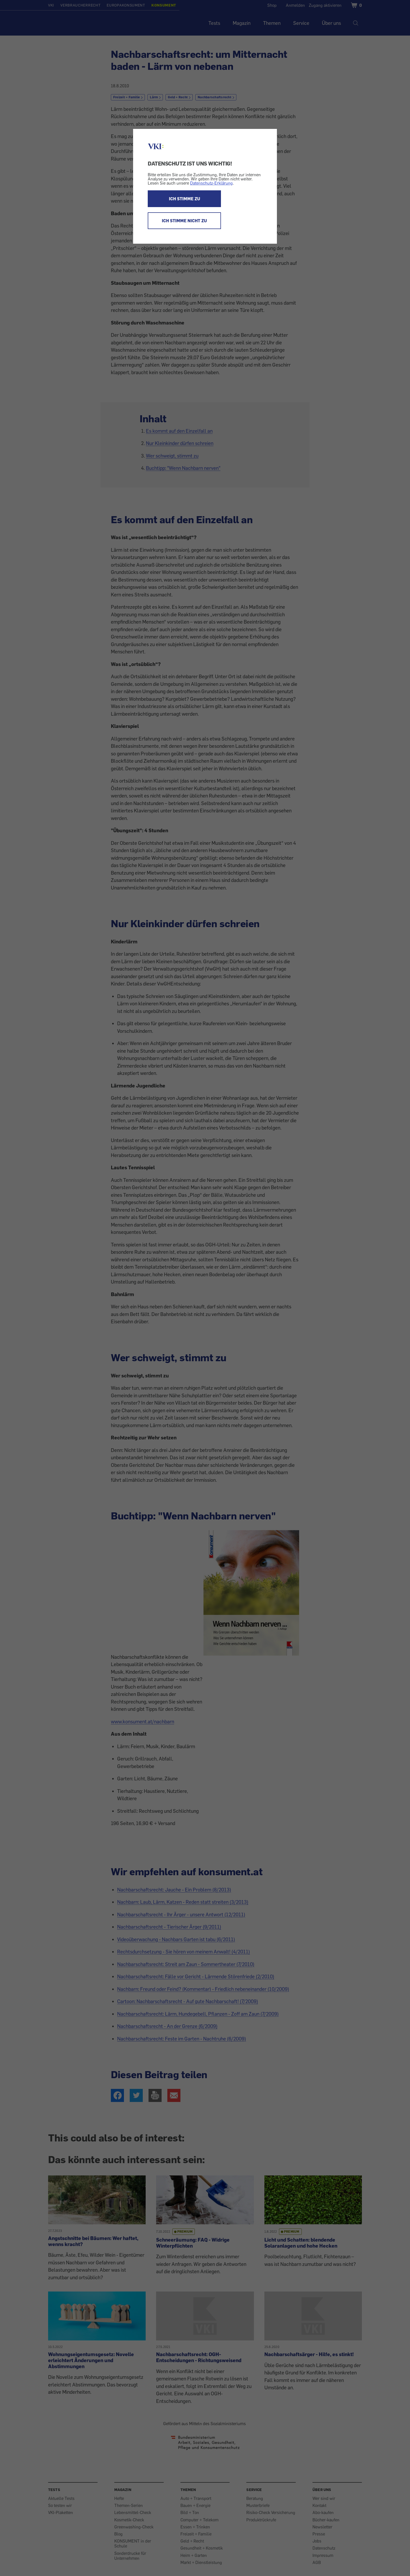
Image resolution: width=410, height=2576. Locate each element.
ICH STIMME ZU (184, 198)
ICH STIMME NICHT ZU (184, 220)
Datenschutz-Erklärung (211, 183)
